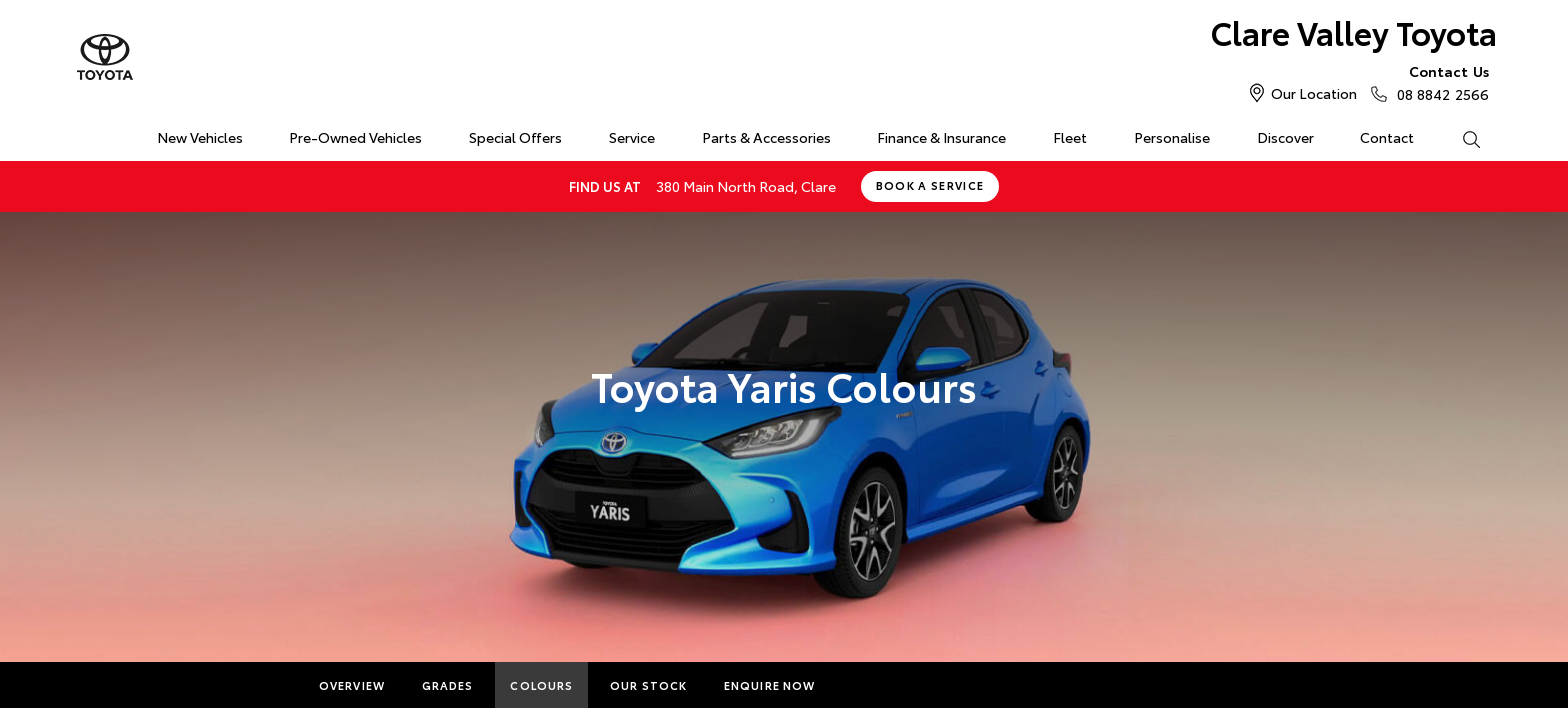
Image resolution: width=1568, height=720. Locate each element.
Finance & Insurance (941, 137)
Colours (541, 685)
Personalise (1172, 137)
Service (632, 137)
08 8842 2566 (1438, 82)
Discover (1285, 137)
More (870, 685)
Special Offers (515, 137)
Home (87, 133)
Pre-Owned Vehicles (355, 137)
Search (1459, 138)
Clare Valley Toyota (1354, 31)
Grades (448, 685)
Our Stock (648, 685)
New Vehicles (200, 137)
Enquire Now (769, 685)
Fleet (1070, 137)
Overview (352, 685)
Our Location (1314, 93)
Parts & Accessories (766, 137)
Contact (1387, 137)
